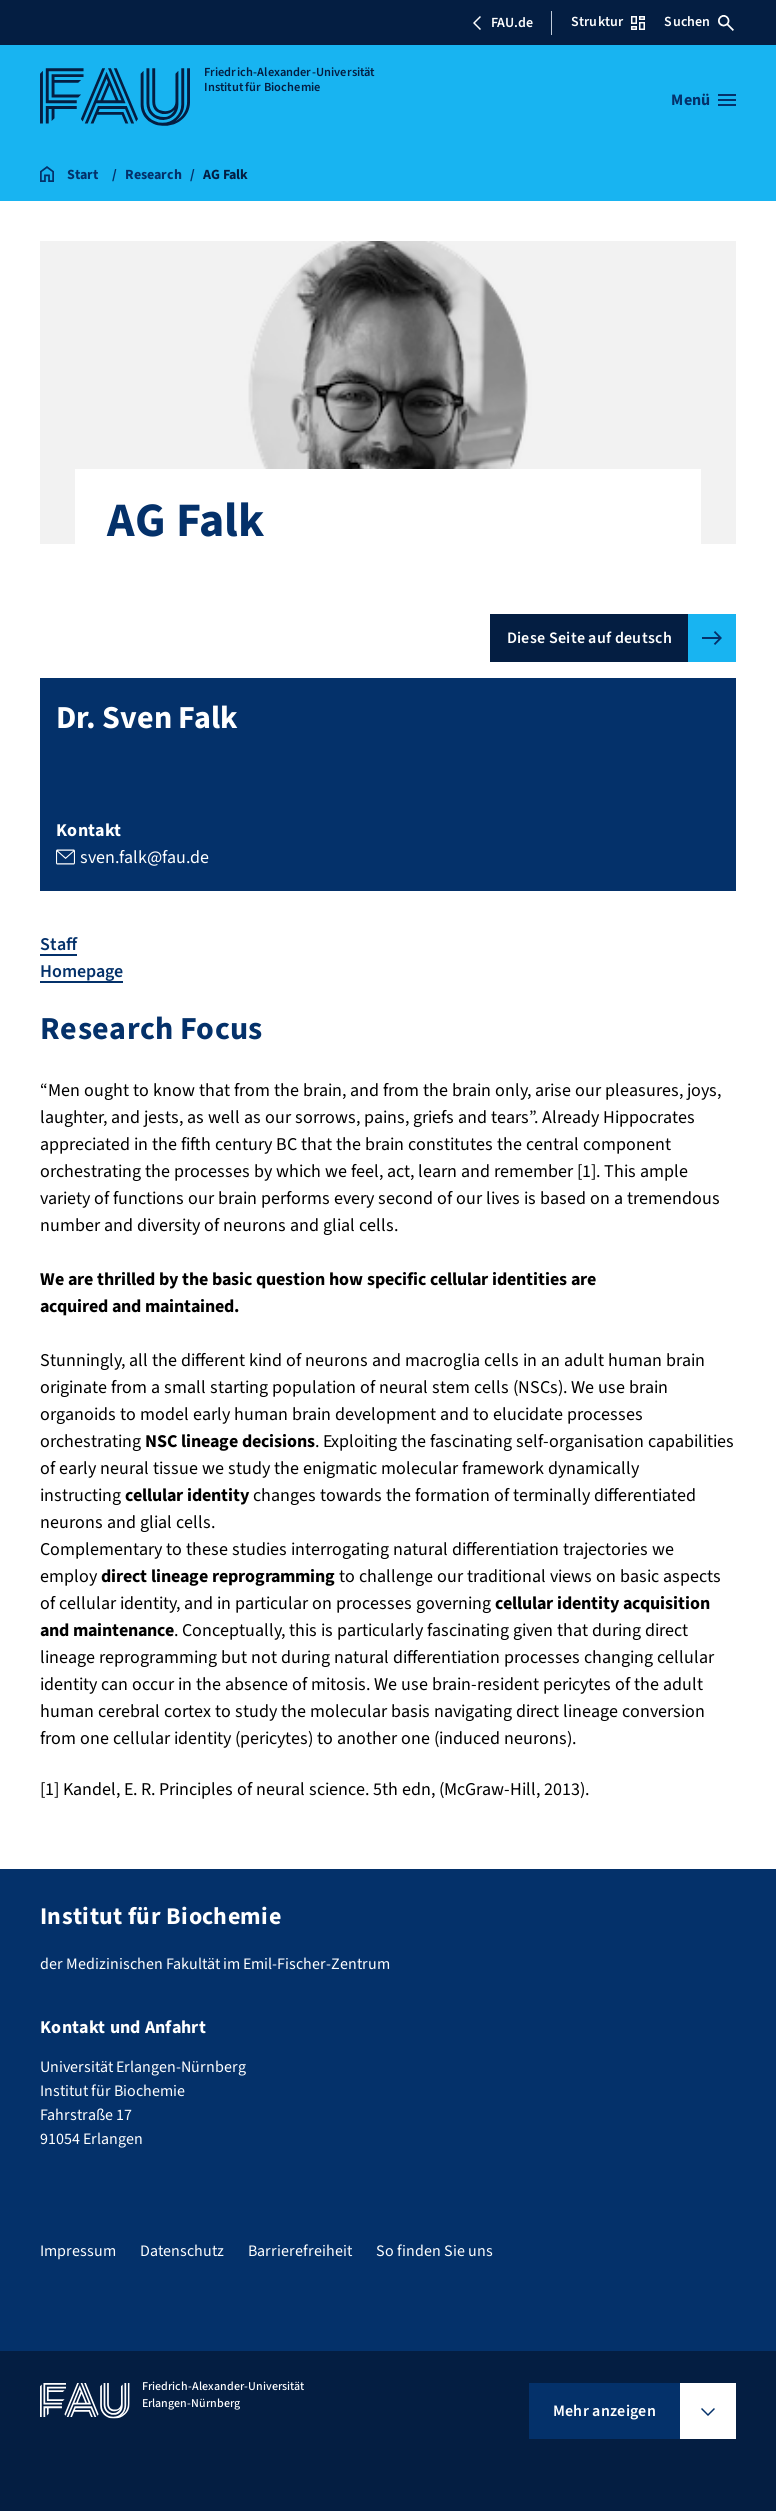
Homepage (81, 971)
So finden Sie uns (434, 2251)
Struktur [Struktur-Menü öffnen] (608, 22)
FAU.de (502, 23)
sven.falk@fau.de (144, 857)
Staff (58, 944)
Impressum (78, 2251)
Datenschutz (182, 2251)
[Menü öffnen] (703, 100)
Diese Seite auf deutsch (589, 638)
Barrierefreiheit (300, 2251)
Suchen (699, 22)
